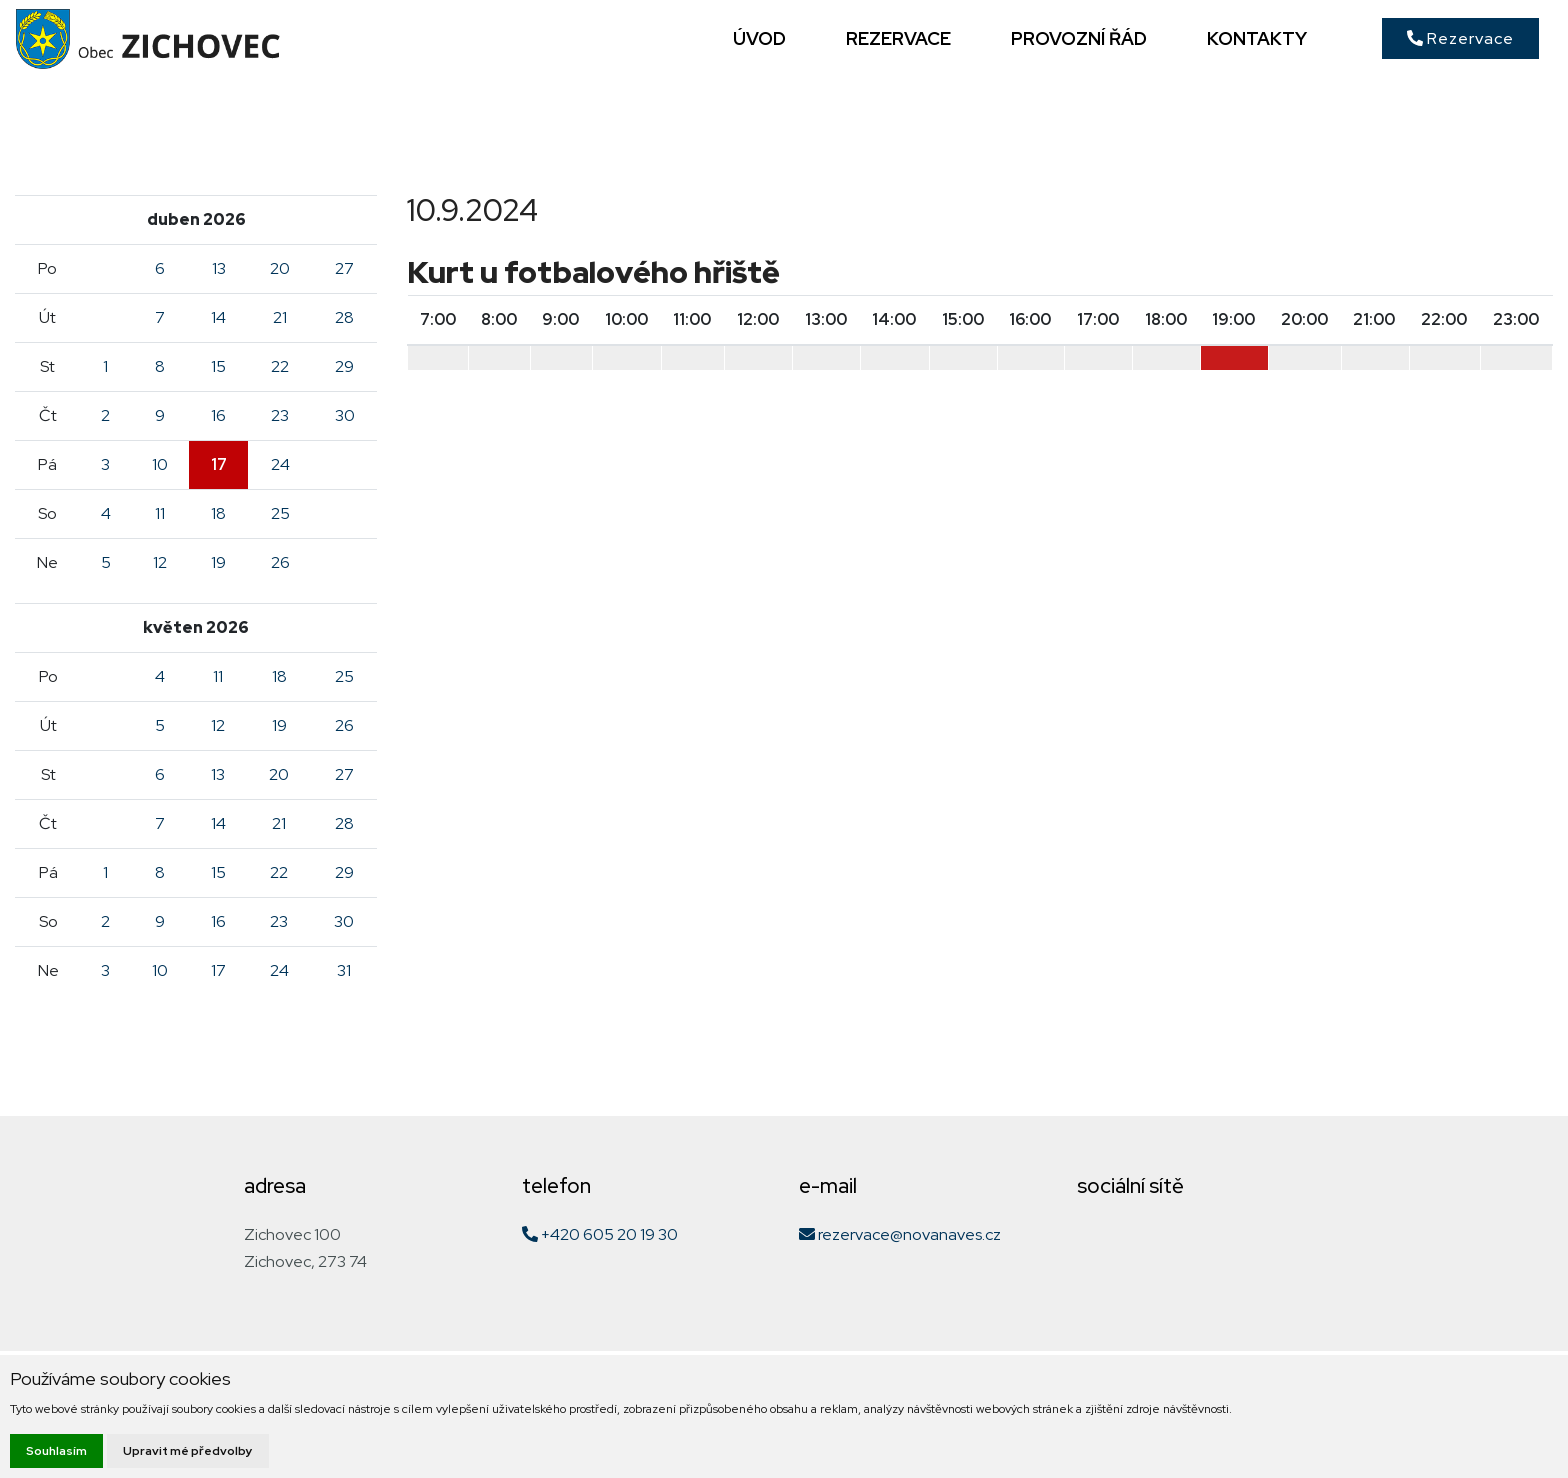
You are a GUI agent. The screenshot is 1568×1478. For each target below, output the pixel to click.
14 (218, 317)
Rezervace (1460, 38)
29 (344, 366)
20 (280, 268)
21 (280, 317)
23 (280, 415)
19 (218, 562)
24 (280, 464)
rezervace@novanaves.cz (900, 1234)
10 (160, 464)
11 (160, 513)
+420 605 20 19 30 (600, 1234)
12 (160, 562)
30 (345, 415)
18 (218, 513)
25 (280, 513)
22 (280, 366)
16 (218, 415)
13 (219, 268)
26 (280, 562)
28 (344, 317)
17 (219, 464)
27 (344, 268)
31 (344, 970)
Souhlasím (56, 1451)
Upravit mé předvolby (188, 1451)
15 (218, 366)
